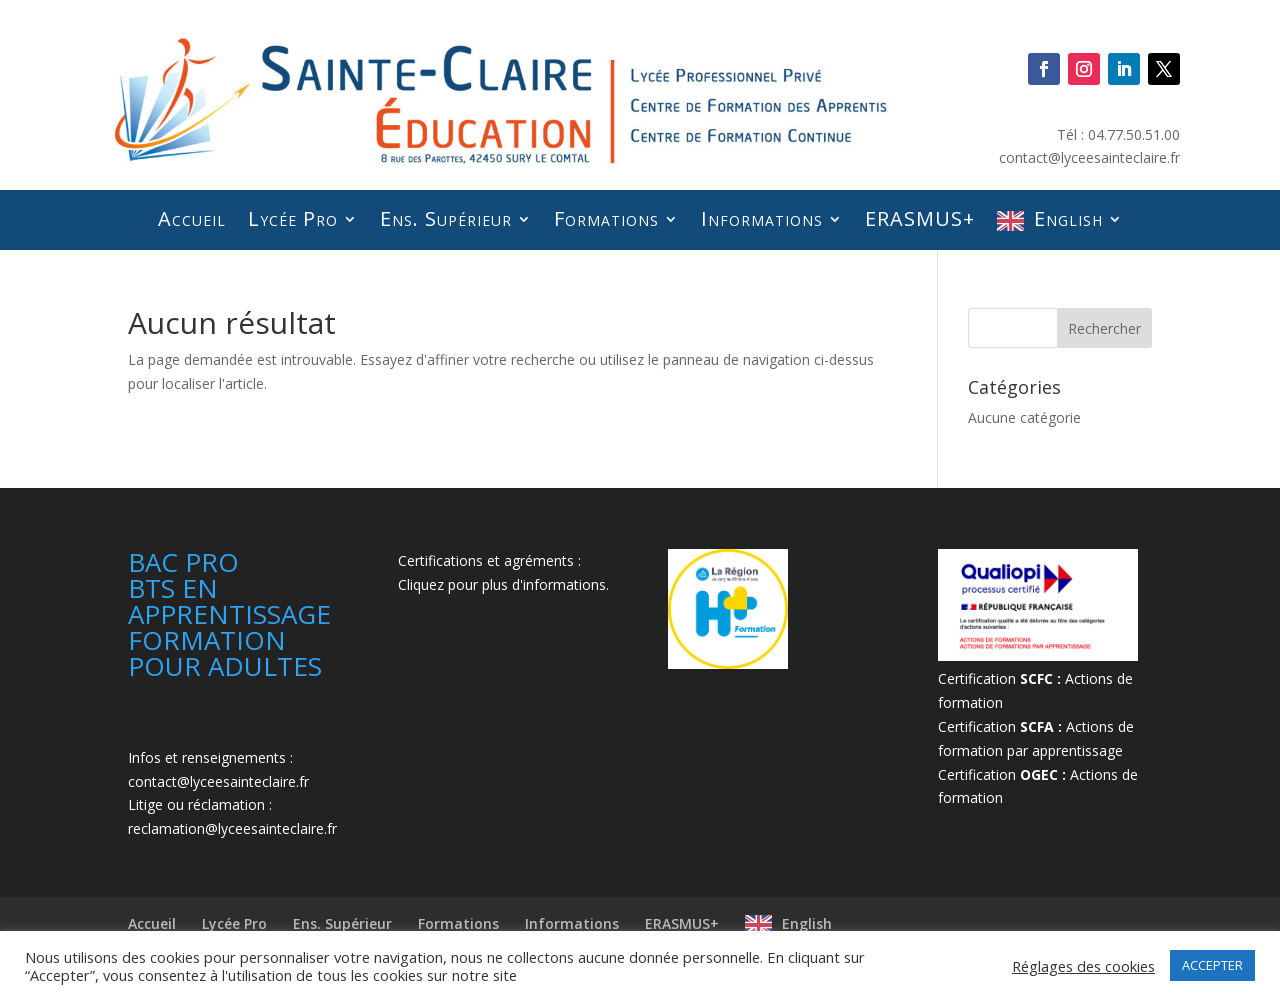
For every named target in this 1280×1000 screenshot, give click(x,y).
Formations (605, 219)
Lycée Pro (282, 219)
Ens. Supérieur (440, 219)
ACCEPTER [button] (1212, 965)
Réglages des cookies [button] (1083, 966)
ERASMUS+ (927, 219)
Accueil (179, 219)
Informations (764, 219)
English (1080, 219)
